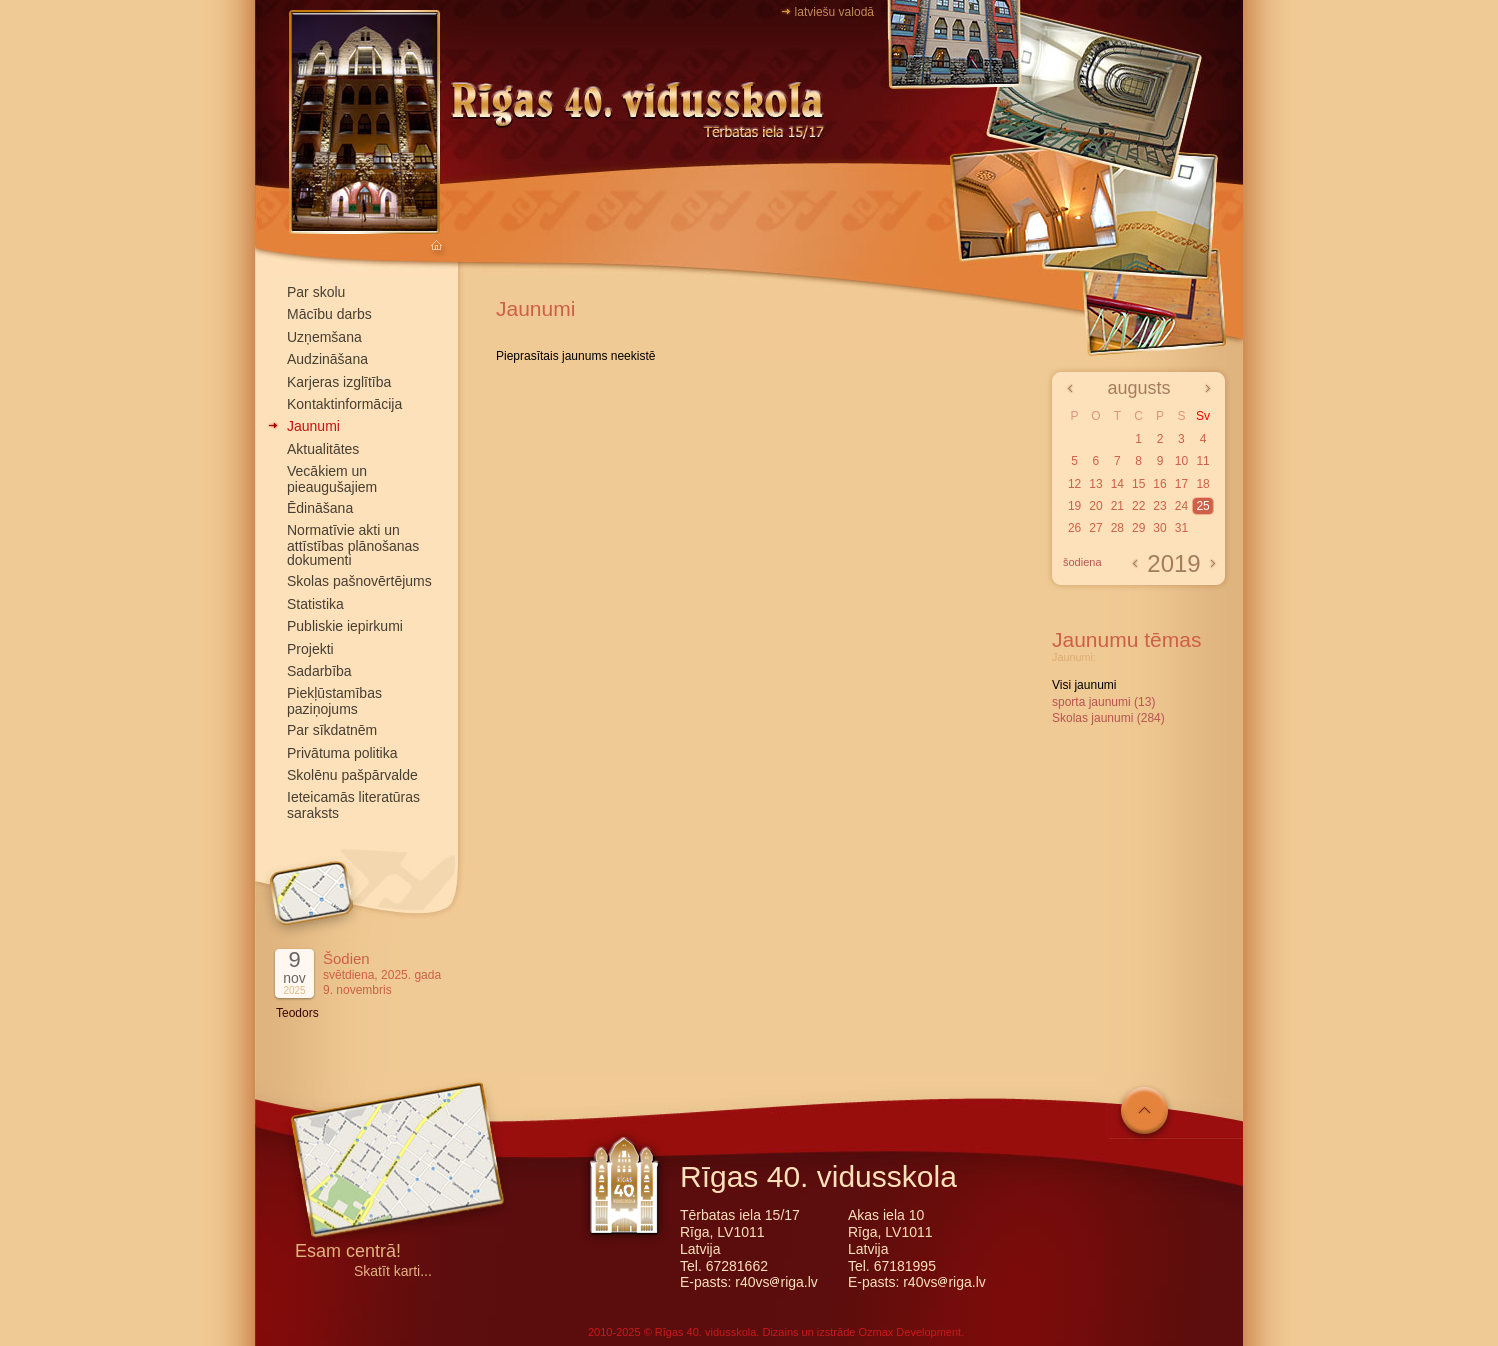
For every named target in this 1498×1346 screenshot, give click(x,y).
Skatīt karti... (393, 1271)
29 (1138, 528)
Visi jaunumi (1084, 685)
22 (1138, 506)
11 (1202, 461)
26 (1074, 528)
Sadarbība (319, 671)
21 (1117, 506)
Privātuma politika (342, 753)
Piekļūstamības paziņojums (334, 700)
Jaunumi (313, 426)
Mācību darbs (329, 314)
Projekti (310, 649)
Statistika (315, 604)
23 (1159, 506)
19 (1074, 506)
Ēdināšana (320, 508)
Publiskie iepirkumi (345, 626)
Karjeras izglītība (339, 382)
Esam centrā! (348, 1252)
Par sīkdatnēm (332, 730)
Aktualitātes (323, 449)
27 (1095, 528)
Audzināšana (327, 359)
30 (1159, 528)
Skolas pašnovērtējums (359, 581)
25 (1202, 506)
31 (1181, 528)
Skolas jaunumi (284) (1108, 718)
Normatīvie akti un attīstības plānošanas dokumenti (353, 545)
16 (1159, 484)
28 (1117, 528)
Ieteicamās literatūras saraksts (353, 804)
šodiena (1082, 562)
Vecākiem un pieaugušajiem (332, 478)
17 (1181, 484)
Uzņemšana (324, 337)
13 (1095, 484)
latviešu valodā (834, 12)
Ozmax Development (909, 1332)
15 (1138, 484)
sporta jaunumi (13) (1103, 702)
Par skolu (316, 292)
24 (1181, 506)
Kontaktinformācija (344, 404)
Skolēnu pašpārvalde (352, 775)
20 (1095, 506)
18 (1202, 484)
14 (1117, 484)
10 (1181, 461)
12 (1074, 484)
